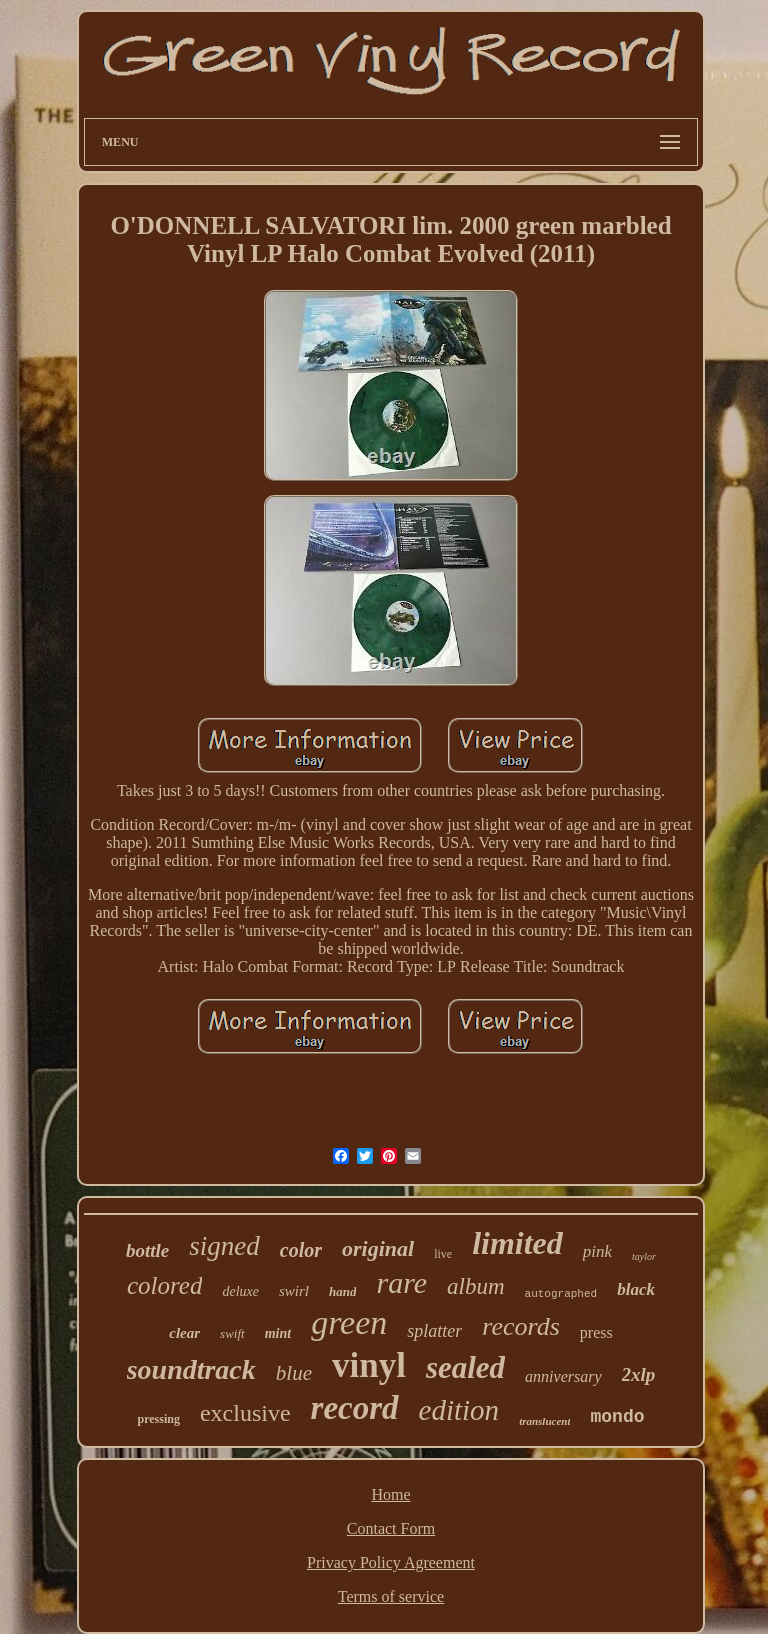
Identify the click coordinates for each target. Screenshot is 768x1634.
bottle (147, 1250)
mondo (617, 1417)
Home (390, 1494)
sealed (465, 1367)
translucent (544, 1421)
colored (164, 1285)
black (636, 1289)
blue (294, 1373)
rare (401, 1282)
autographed (561, 1294)
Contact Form (391, 1528)
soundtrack (191, 1369)
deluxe (240, 1291)
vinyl (369, 1365)
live (443, 1254)
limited (517, 1243)
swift (232, 1333)
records (521, 1326)
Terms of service (391, 1596)
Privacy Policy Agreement (391, 1562)
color (301, 1250)
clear (184, 1333)
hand (342, 1291)
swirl (294, 1291)
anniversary (563, 1376)
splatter (434, 1331)
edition (459, 1410)
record (355, 1408)
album (476, 1286)
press (596, 1332)
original (378, 1248)
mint (278, 1333)
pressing (158, 1419)
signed (224, 1246)
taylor (644, 1256)
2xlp (639, 1374)
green (349, 1322)
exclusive (245, 1413)
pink (597, 1251)
